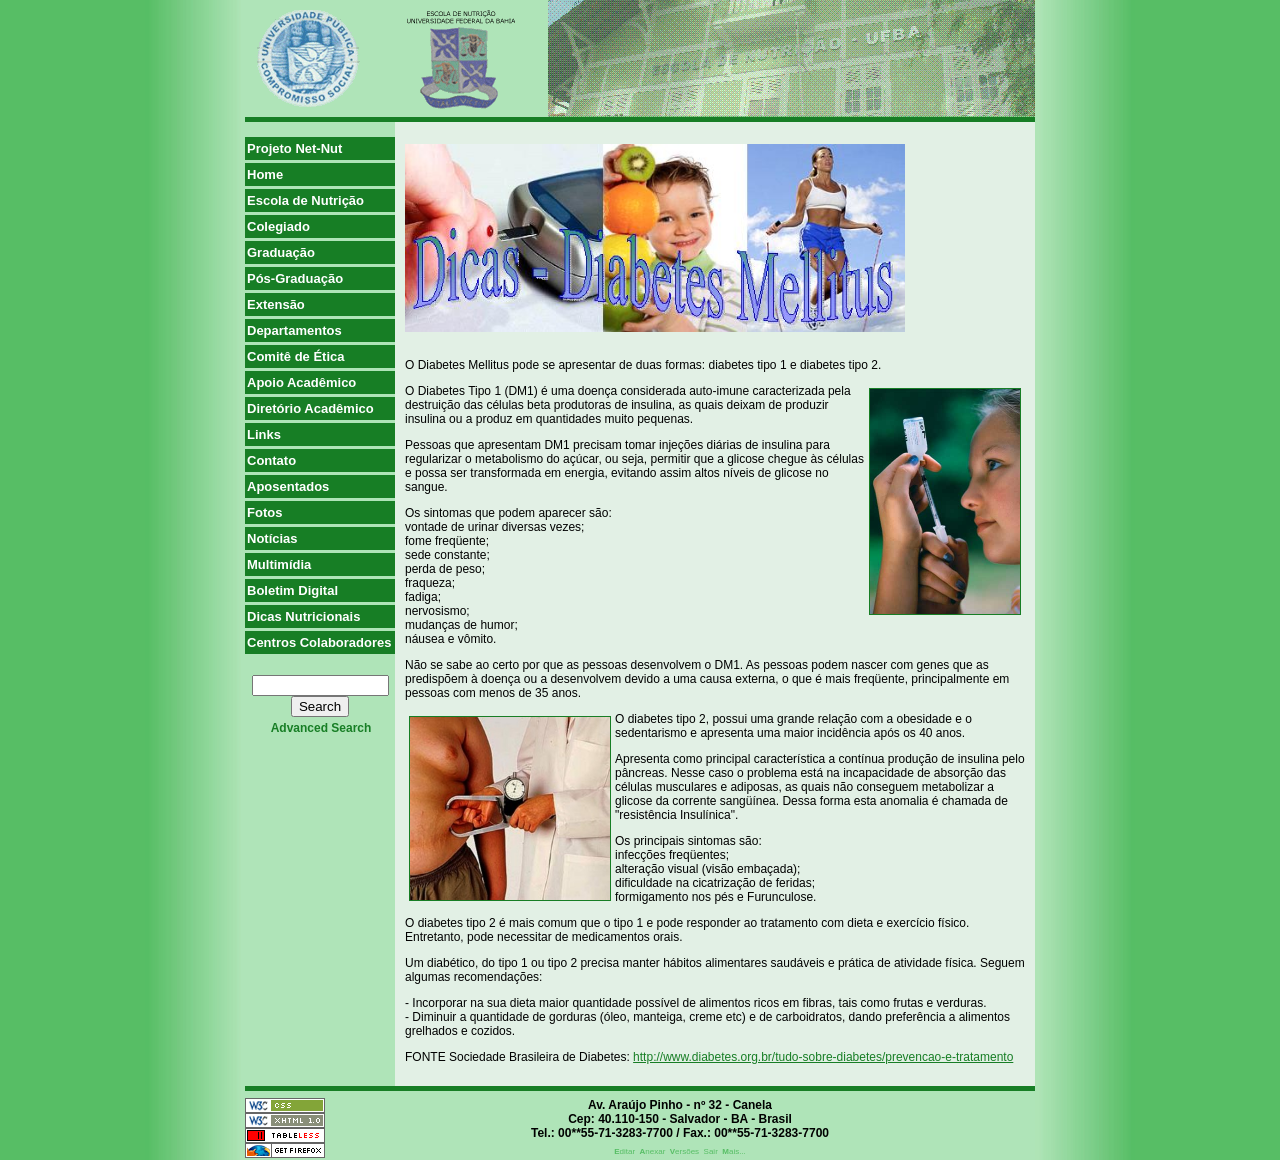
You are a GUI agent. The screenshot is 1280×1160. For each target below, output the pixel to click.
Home (265, 174)
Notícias (272, 538)
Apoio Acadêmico (301, 382)
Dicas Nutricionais (303, 616)
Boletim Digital (292, 590)
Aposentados (288, 486)
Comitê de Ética (296, 356)
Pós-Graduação (295, 278)
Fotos (264, 512)
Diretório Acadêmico (310, 408)
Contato (271, 460)
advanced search (321, 728)
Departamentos (294, 330)
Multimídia (279, 564)
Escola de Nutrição (305, 200)
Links (264, 434)
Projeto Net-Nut (294, 148)
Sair (711, 1151)
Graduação (281, 252)
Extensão (276, 304)
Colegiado (278, 226)
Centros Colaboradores (319, 642)
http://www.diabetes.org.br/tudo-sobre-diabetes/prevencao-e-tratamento (823, 1057)
